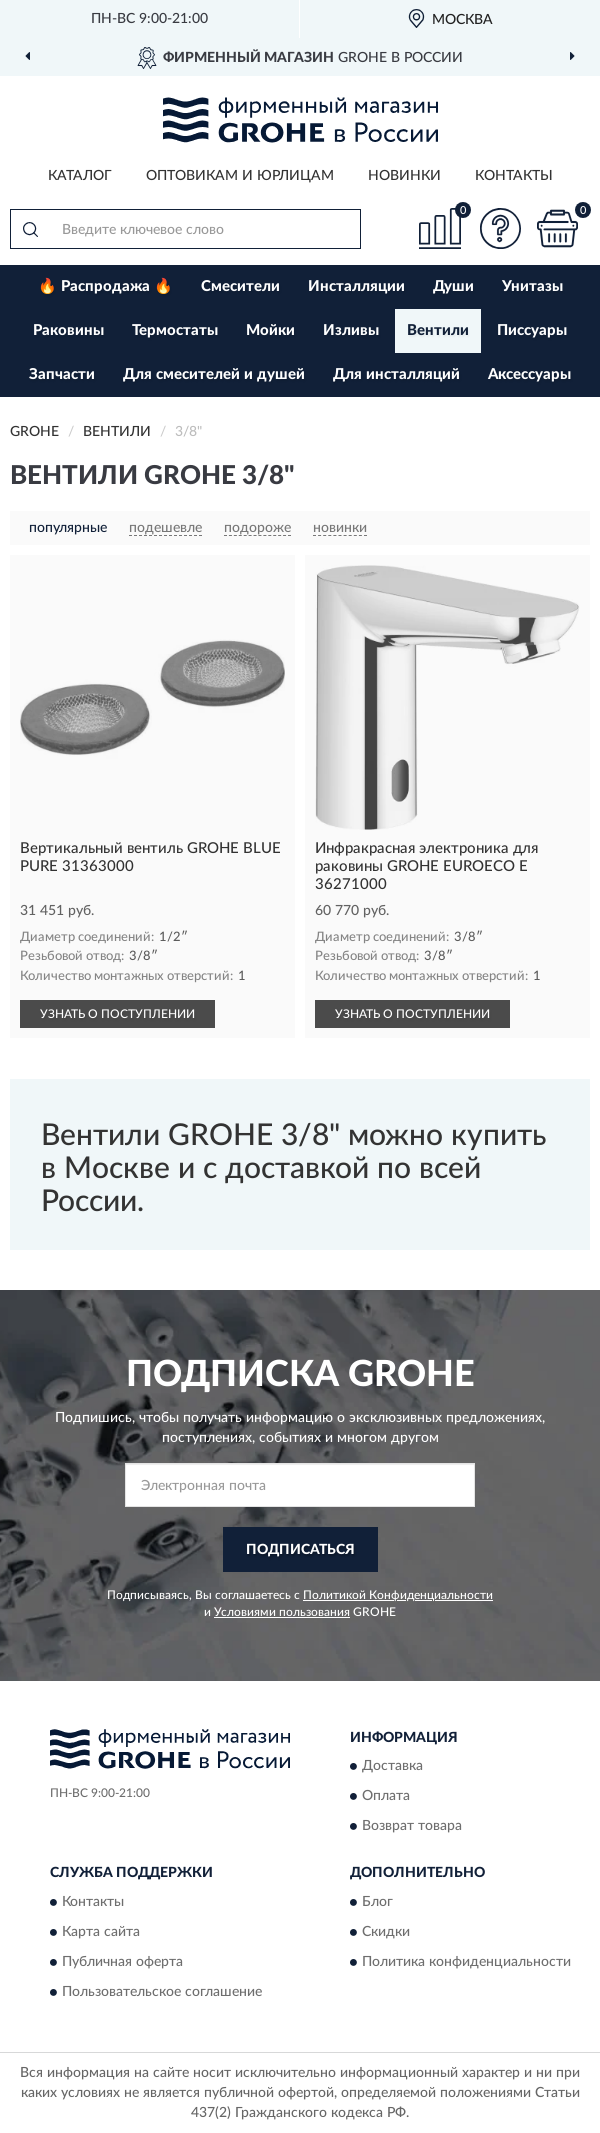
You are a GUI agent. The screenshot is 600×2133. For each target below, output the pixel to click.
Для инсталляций (396, 374)
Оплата (386, 1797)
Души (453, 286)
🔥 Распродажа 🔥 (105, 286)
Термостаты (175, 330)
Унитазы (532, 286)
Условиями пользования (282, 1612)
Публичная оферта (122, 1962)
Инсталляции (356, 286)
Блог (377, 1902)
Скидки (386, 1932)
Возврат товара (412, 1827)
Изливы (351, 330)
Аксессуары (529, 374)
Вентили (438, 330)
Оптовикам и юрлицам (240, 176)
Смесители (240, 286)
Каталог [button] (80, 176)
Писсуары (532, 330)
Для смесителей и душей (214, 374)
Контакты (514, 176)
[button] (500, 228)
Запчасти (62, 374)
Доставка (392, 1767)
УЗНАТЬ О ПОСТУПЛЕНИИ (117, 1014)
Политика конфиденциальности (466, 1962)
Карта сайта (101, 1932)
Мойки (270, 330)
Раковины (68, 330)
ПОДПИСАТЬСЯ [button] (300, 1550)
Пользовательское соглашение (162, 1992)
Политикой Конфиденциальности (398, 1595)
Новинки (404, 176)
